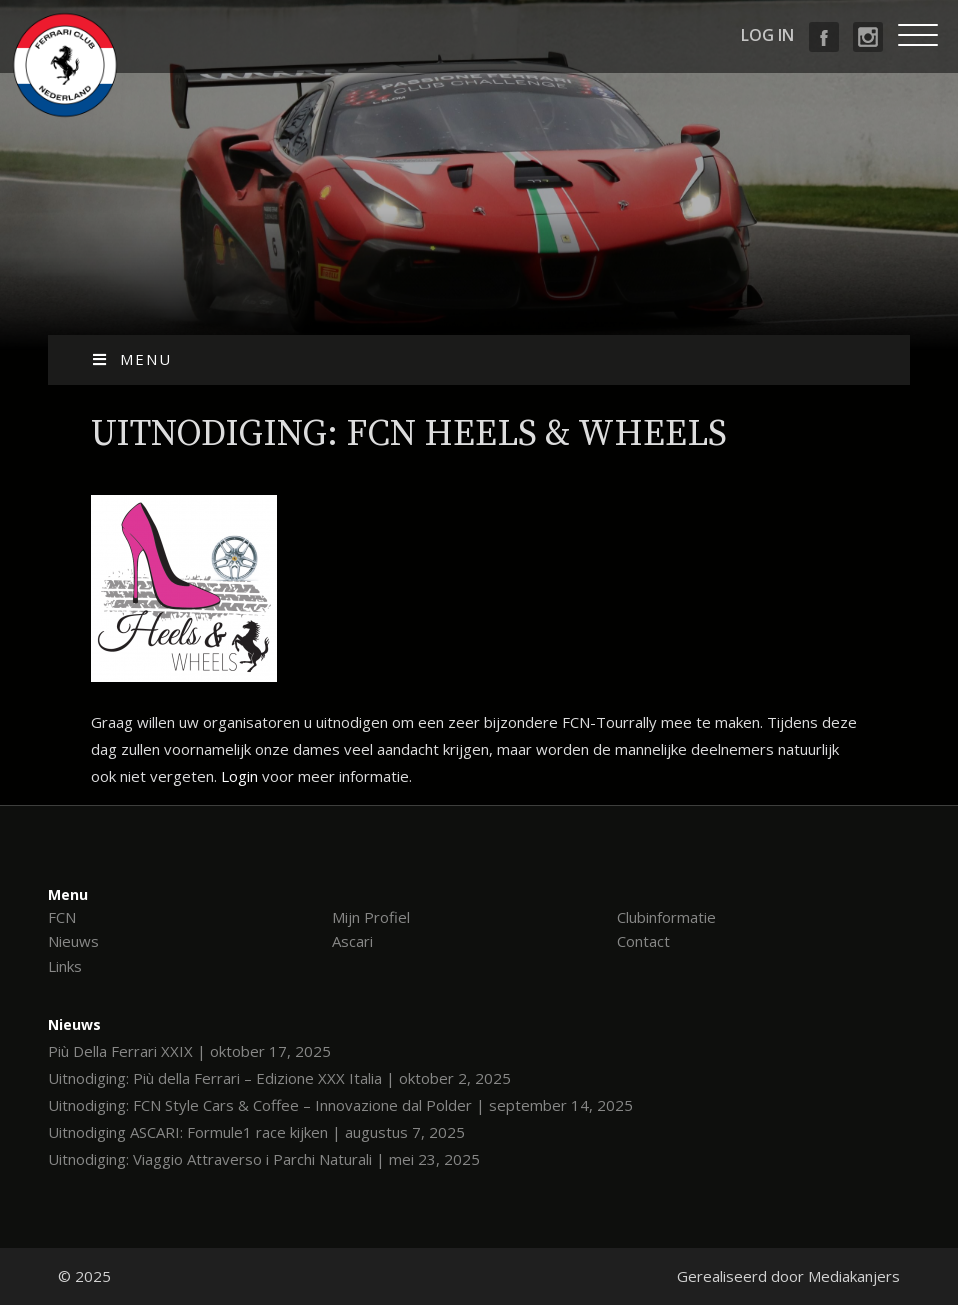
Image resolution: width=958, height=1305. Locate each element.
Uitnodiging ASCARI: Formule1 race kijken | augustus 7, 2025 (256, 1132)
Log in (767, 35)
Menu (131, 359)
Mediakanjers (854, 1276)
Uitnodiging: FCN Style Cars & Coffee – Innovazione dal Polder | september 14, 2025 (340, 1105)
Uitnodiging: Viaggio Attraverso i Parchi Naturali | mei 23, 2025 (264, 1159)
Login (239, 776)
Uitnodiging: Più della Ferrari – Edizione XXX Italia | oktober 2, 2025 (279, 1078)
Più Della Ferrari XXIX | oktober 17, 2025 (189, 1051)
